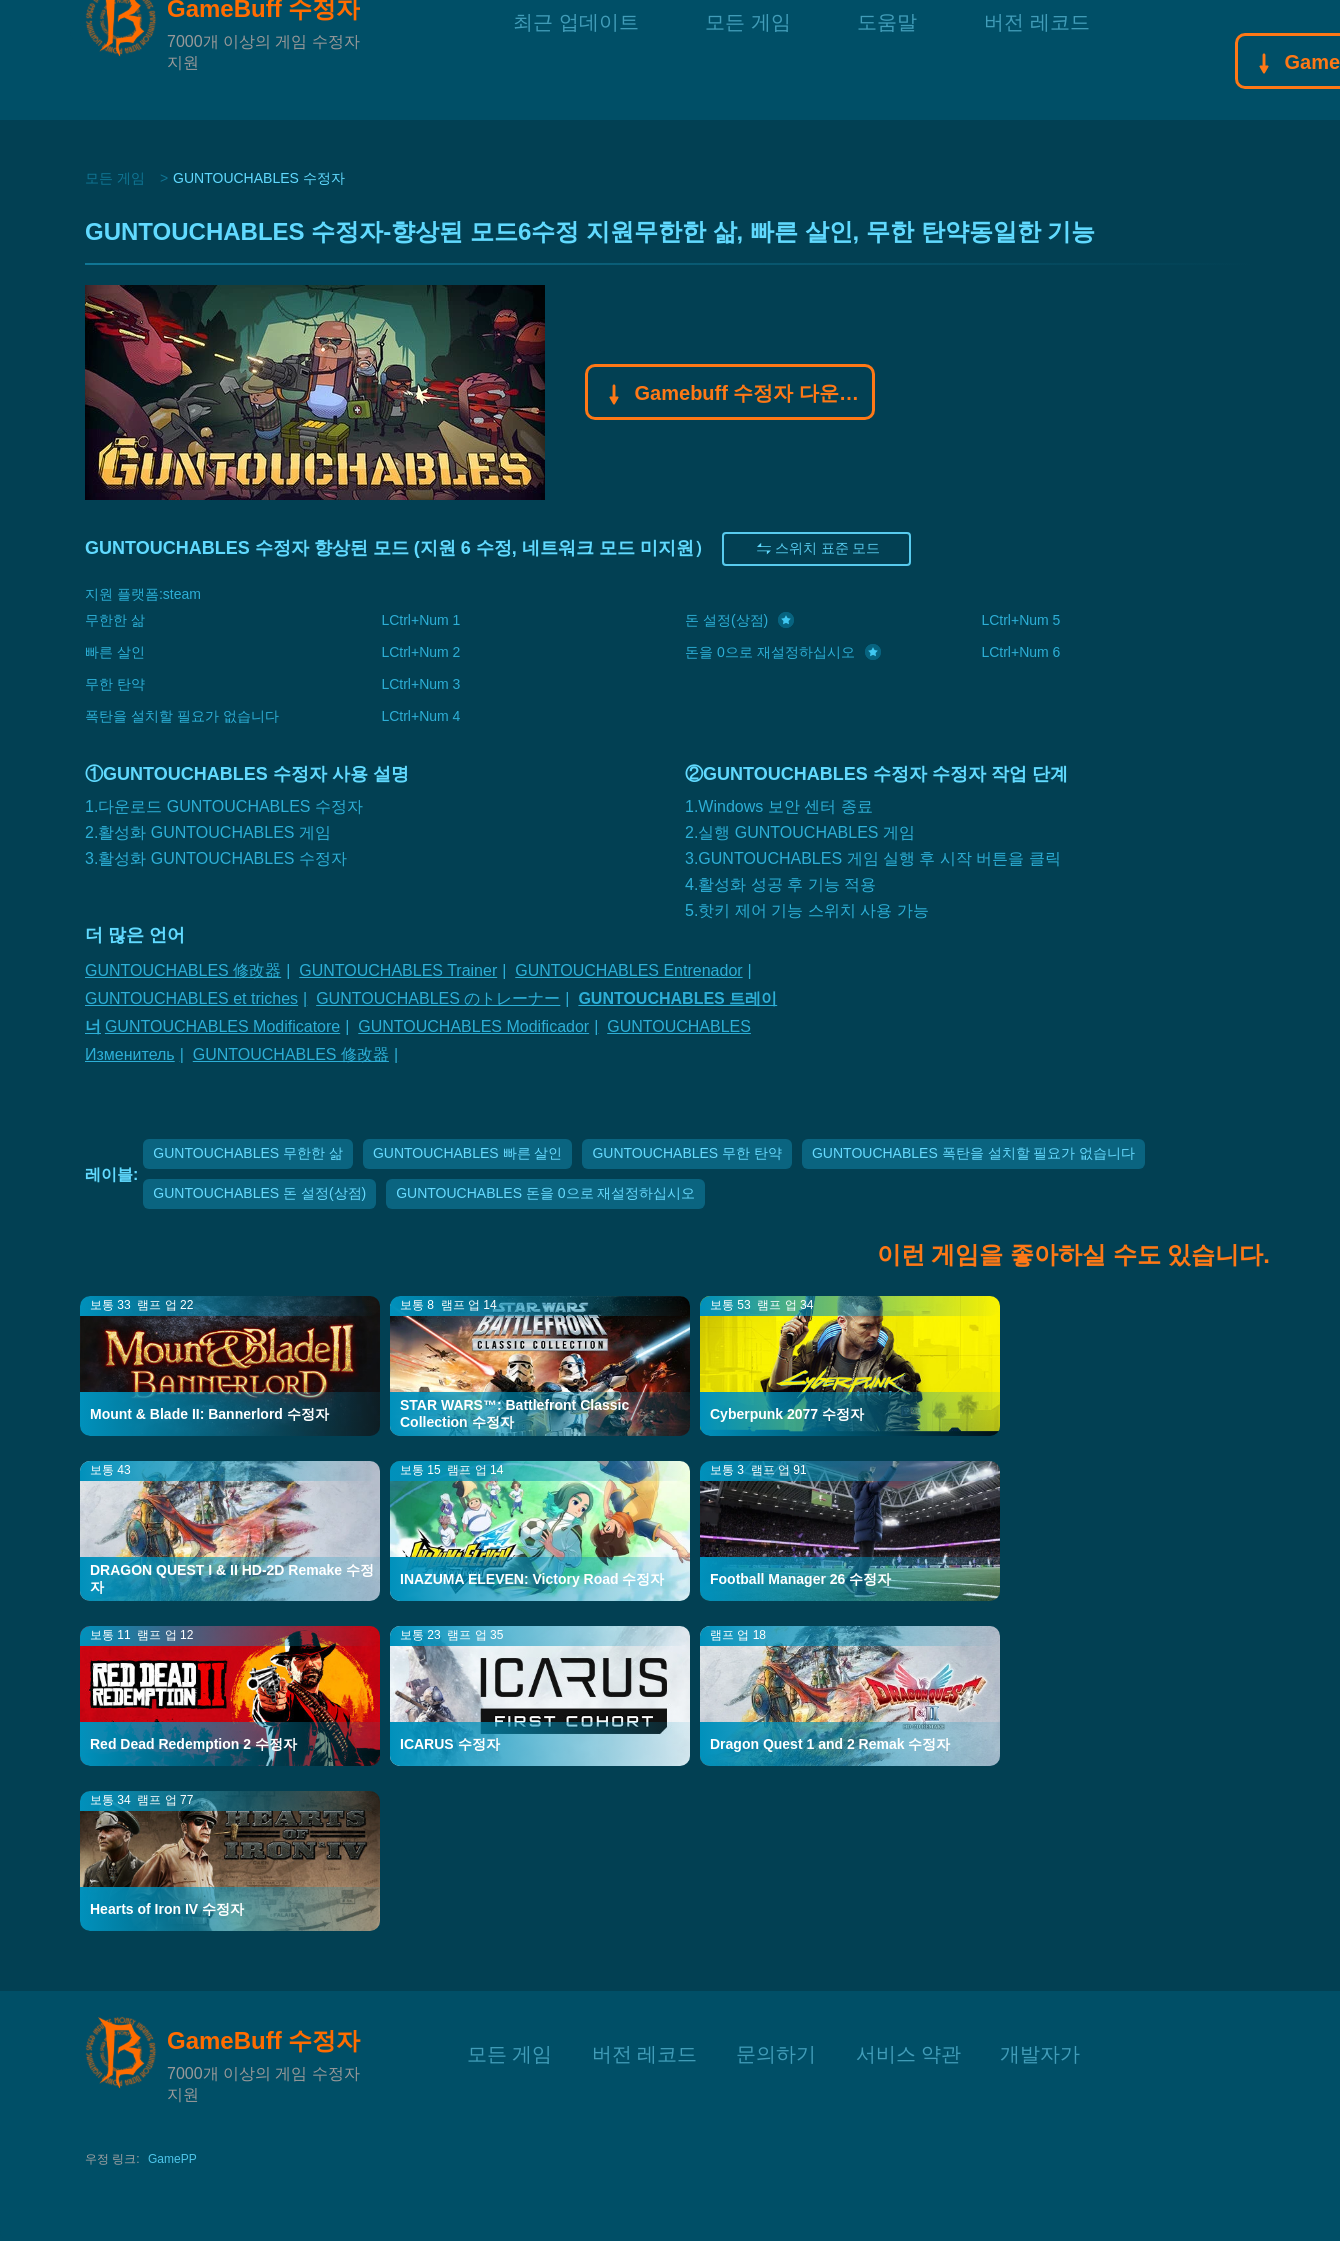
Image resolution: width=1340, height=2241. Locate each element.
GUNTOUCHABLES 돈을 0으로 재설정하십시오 (545, 1193)
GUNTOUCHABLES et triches (191, 998)
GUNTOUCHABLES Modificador (473, 1026)
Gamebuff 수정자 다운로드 (730, 395)
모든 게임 (748, 59)
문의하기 (776, 2051)
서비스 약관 (909, 2051)
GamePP (172, 2159)
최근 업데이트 (576, 59)
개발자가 (1040, 2051)
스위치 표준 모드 (817, 549)
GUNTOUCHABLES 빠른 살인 (468, 1153)
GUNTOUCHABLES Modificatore (222, 1026)
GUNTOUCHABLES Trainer (398, 970)
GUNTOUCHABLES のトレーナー (438, 998)
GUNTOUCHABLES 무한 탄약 (687, 1153)
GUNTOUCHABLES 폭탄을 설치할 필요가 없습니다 (973, 1153)
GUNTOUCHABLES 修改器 (183, 970)
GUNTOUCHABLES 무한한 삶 (248, 1153)
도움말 (887, 59)
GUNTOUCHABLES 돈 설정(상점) (259, 1193)
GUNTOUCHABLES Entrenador (628, 970)
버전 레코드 (1037, 59)
